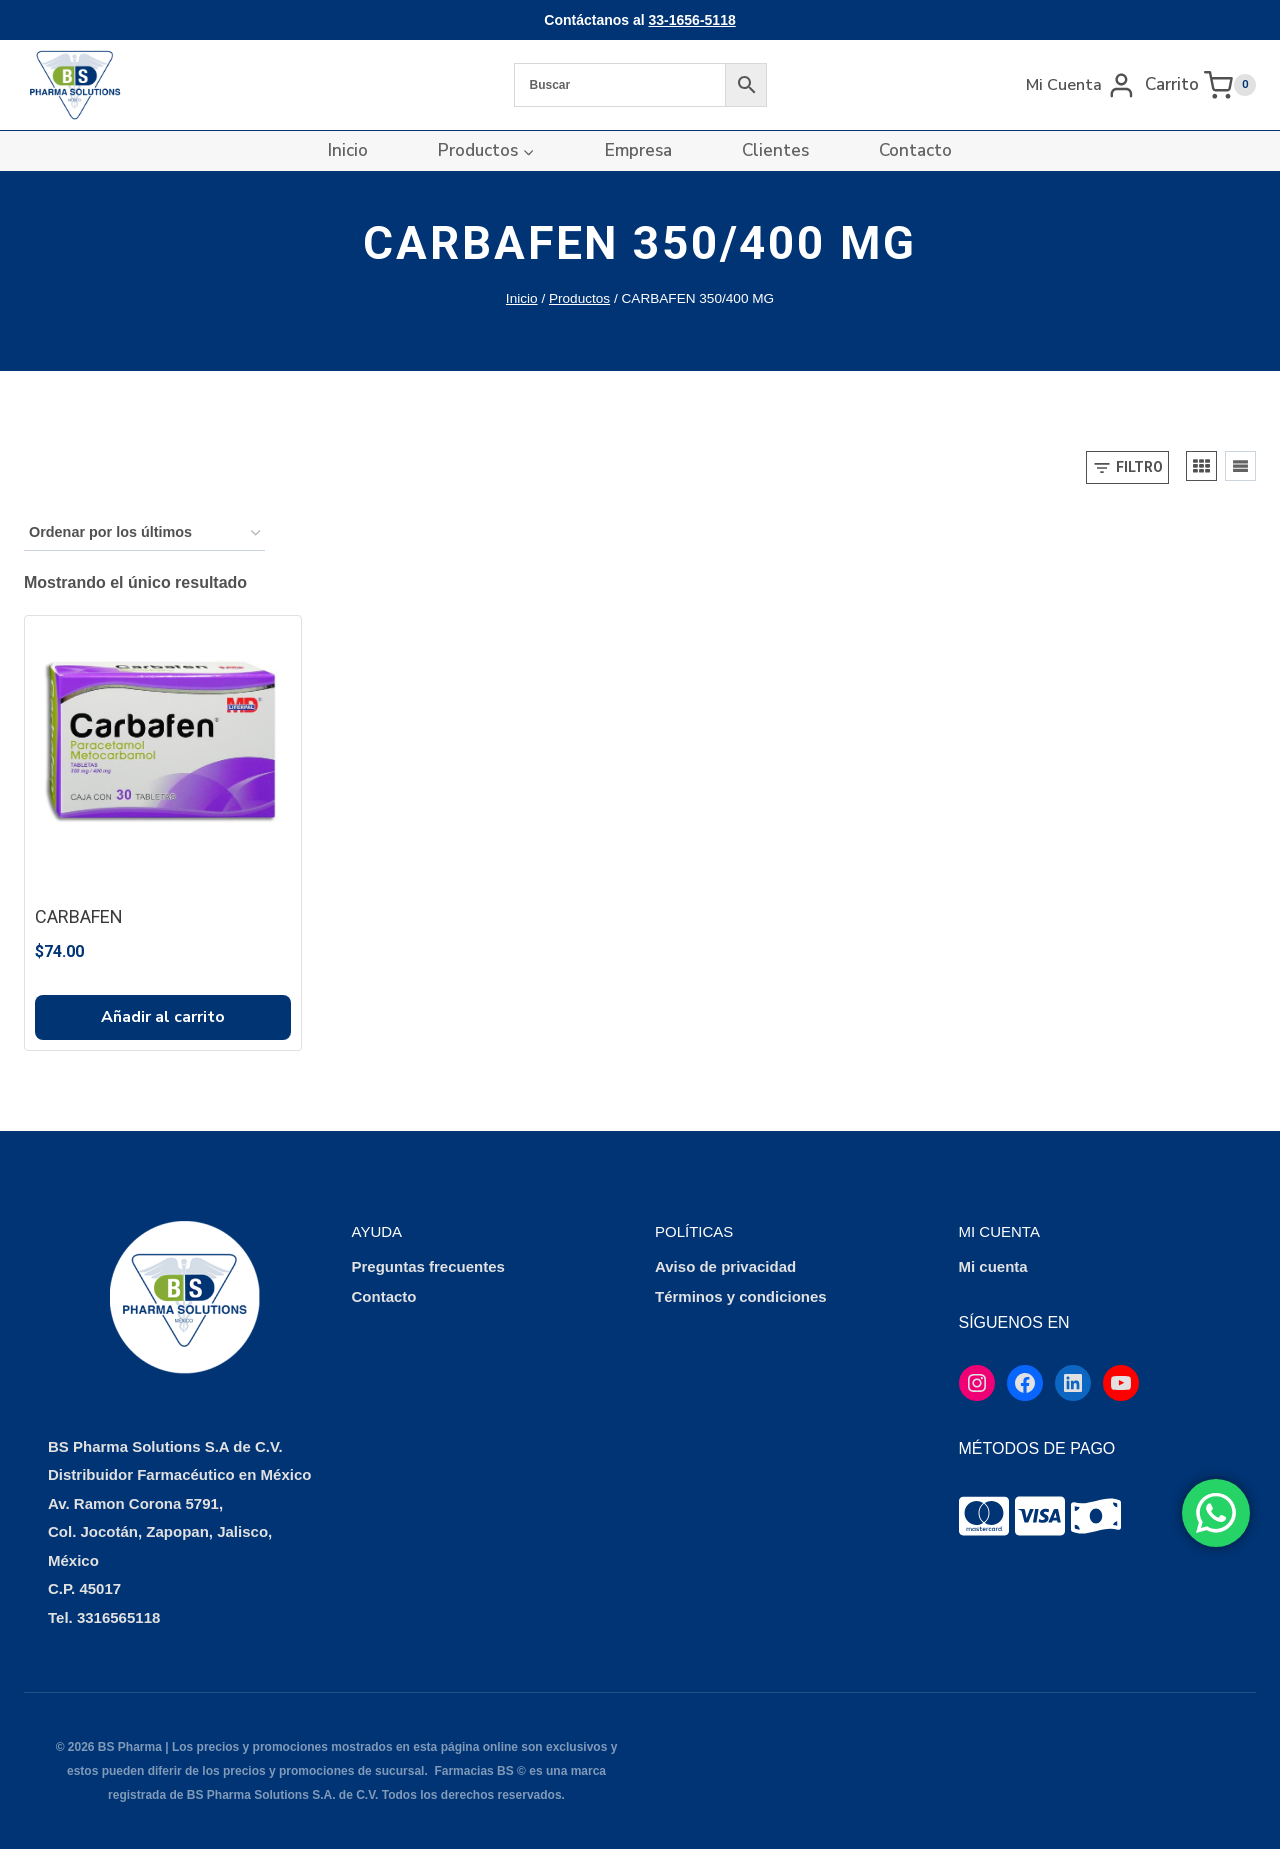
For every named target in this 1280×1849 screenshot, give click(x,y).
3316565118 (118, 1617)
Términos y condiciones (741, 1296)
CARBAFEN (79, 916)
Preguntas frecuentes (428, 1266)
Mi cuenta (993, 1266)
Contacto (915, 150)
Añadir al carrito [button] (163, 1017)
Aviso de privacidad (725, 1266)
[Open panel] (1127, 467)
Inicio (348, 150)
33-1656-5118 (692, 20)
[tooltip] (984, 1516)
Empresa (638, 150)
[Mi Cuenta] (1081, 84)
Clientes (775, 150)
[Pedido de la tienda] (144, 533)
